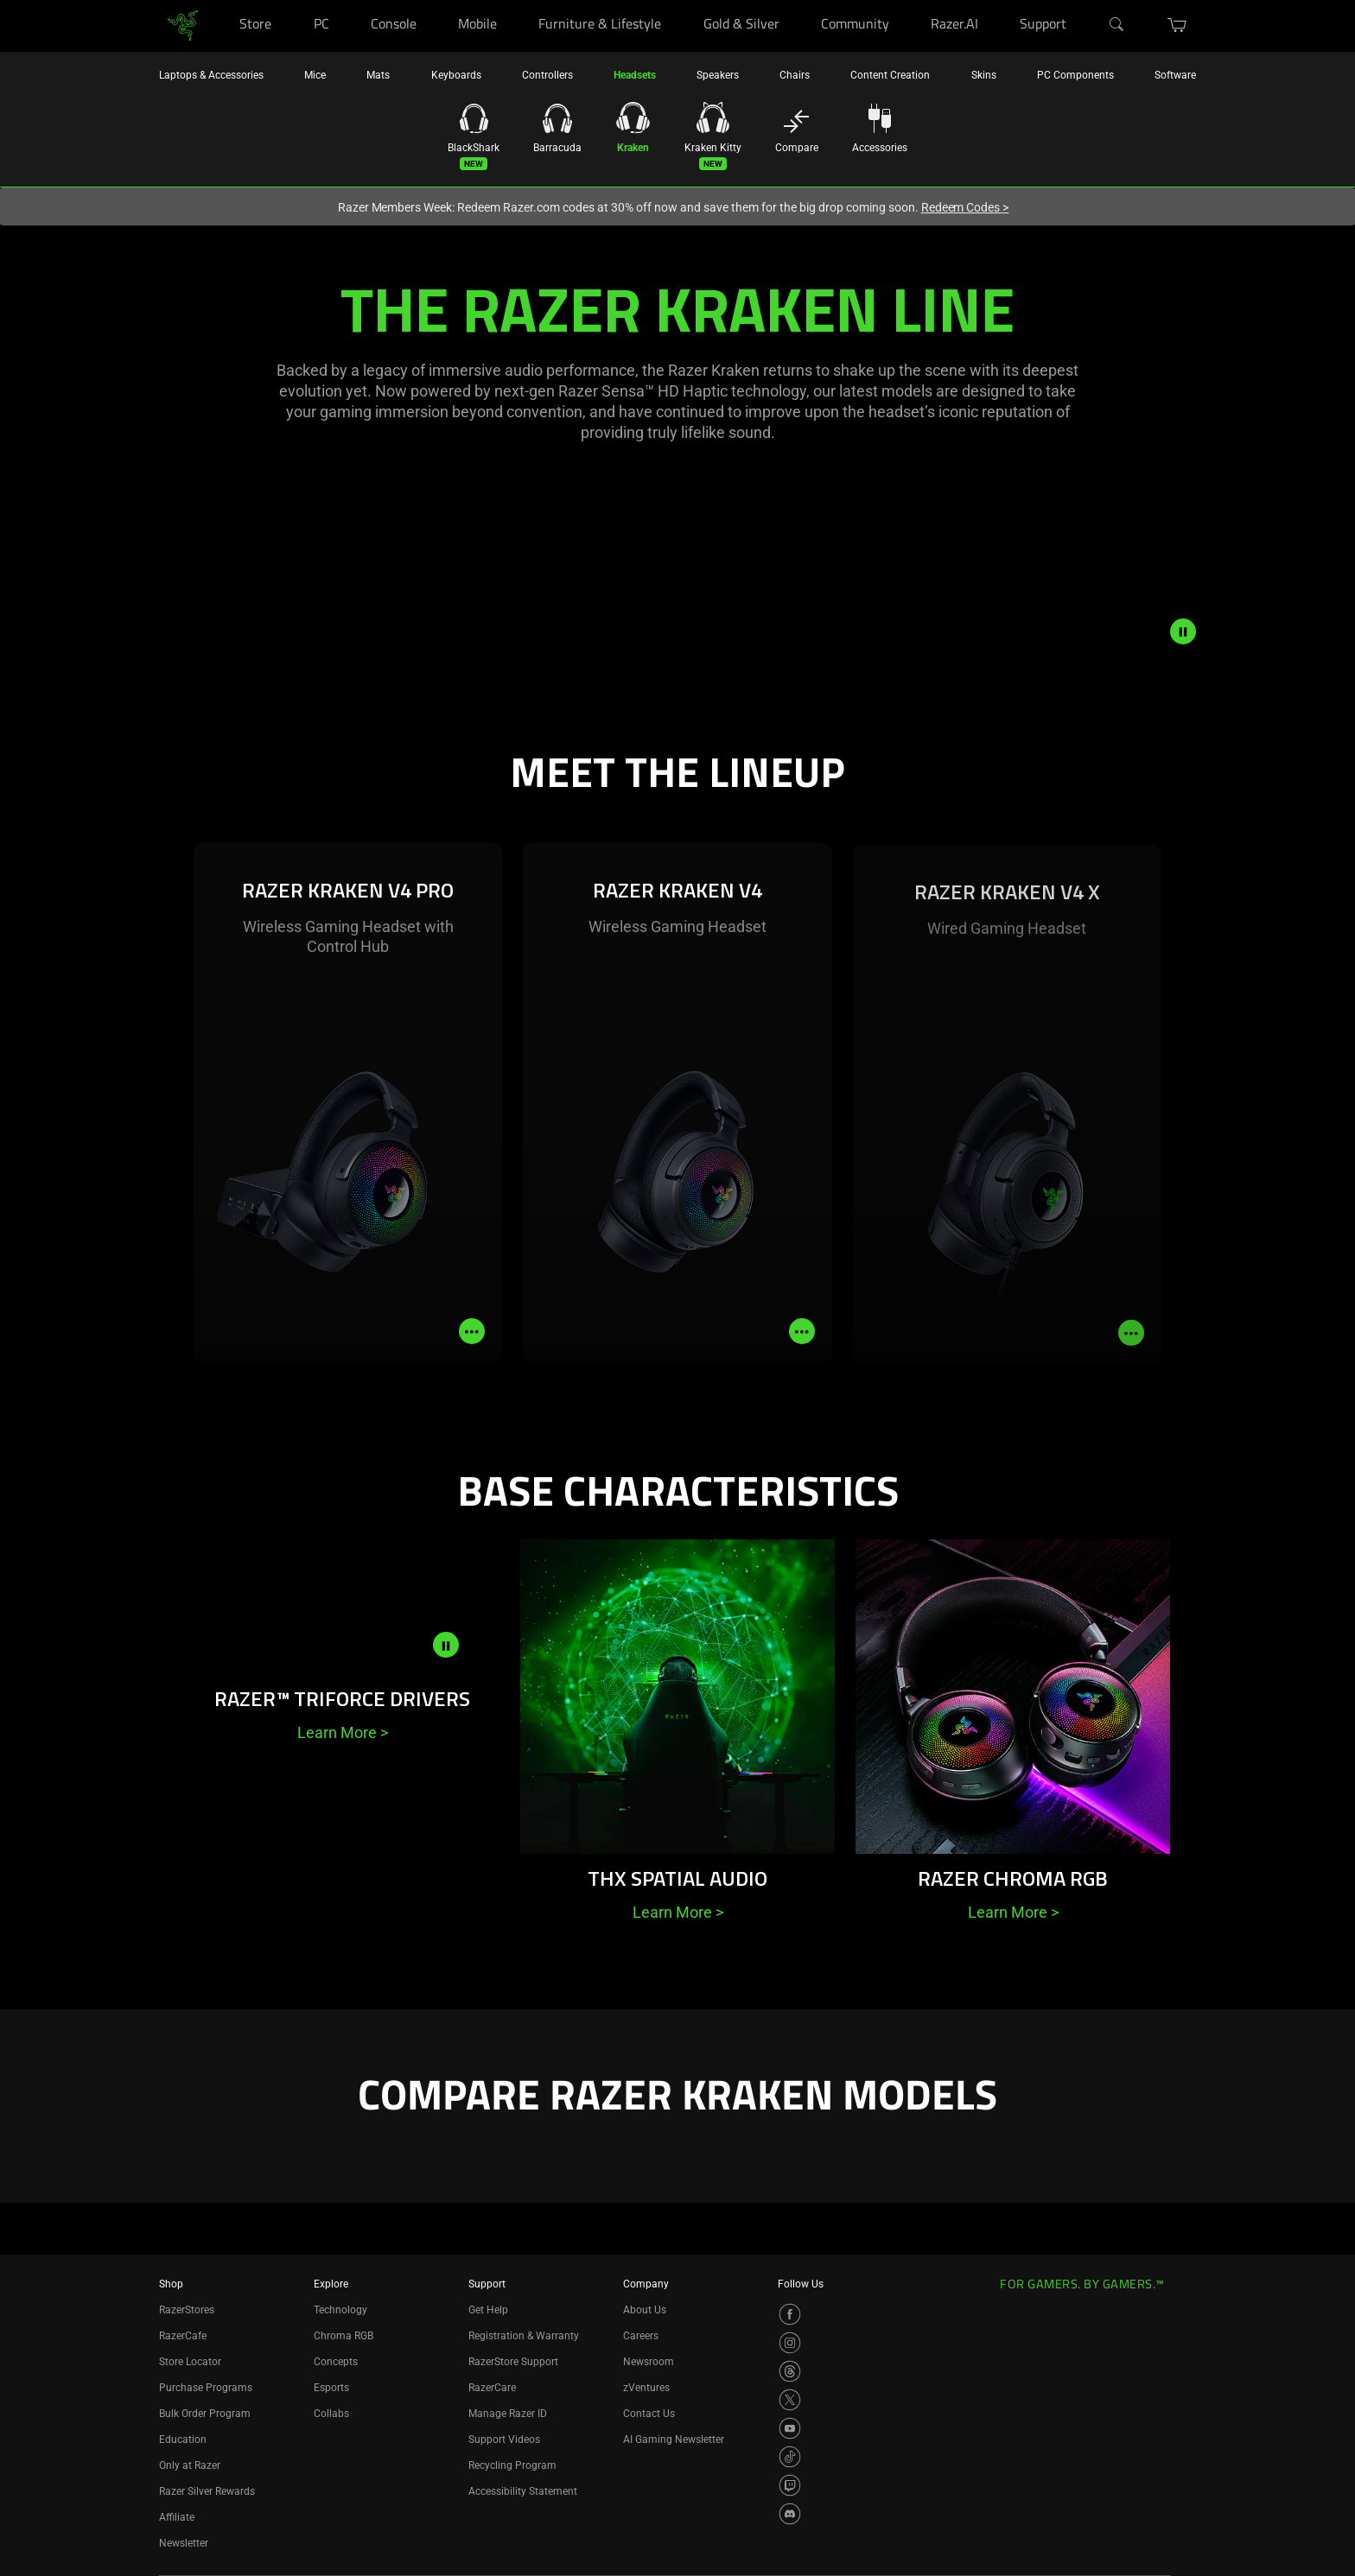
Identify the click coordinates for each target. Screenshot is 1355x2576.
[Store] (288, 0)
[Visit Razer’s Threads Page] (790, 2371)
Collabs (331, 2414)
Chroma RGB (343, 2336)
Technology (340, 2310)
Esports (331, 2388)
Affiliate (176, 2517)
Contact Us (649, 2414)
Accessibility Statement (522, 2491)
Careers (640, 2336)
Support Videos (504, 2439)
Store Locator (190, 2362)
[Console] (433, 0)
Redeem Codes (965, 207)
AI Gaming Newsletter (673, 2439)
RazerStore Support (513, 2362)
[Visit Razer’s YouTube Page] (790, 2428)
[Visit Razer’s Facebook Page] (790, 2314)
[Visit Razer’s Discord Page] (790, 2514)
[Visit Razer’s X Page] (790, 2400)
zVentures (646, 2388)
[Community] (906, 0)
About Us (644, 2310)
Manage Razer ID (507, 2414)
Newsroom (648, 2362)
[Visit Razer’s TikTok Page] (790, 2457)
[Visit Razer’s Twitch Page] (790, 2485)
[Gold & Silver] (796, 0)
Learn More (342, 1732)
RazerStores (186, 2310)
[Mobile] (513, 0)
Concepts (336, 2362)
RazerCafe (183, 2336)
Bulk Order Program (205, 2414)
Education (183, 2439)
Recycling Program (512, 2465)
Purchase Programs (205, 2388)
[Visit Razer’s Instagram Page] (790, 2343)
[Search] (1117, 25)
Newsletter (183, 2543)
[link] (183, 24)
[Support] (1084, 0)
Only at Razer (189, 2465)
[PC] (346, 0)
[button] (1177, 25)
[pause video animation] (1183, 631)
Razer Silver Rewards (207, 2491)
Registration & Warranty (523, 2336)
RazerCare (492, 2388)
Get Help (488, 2310)
